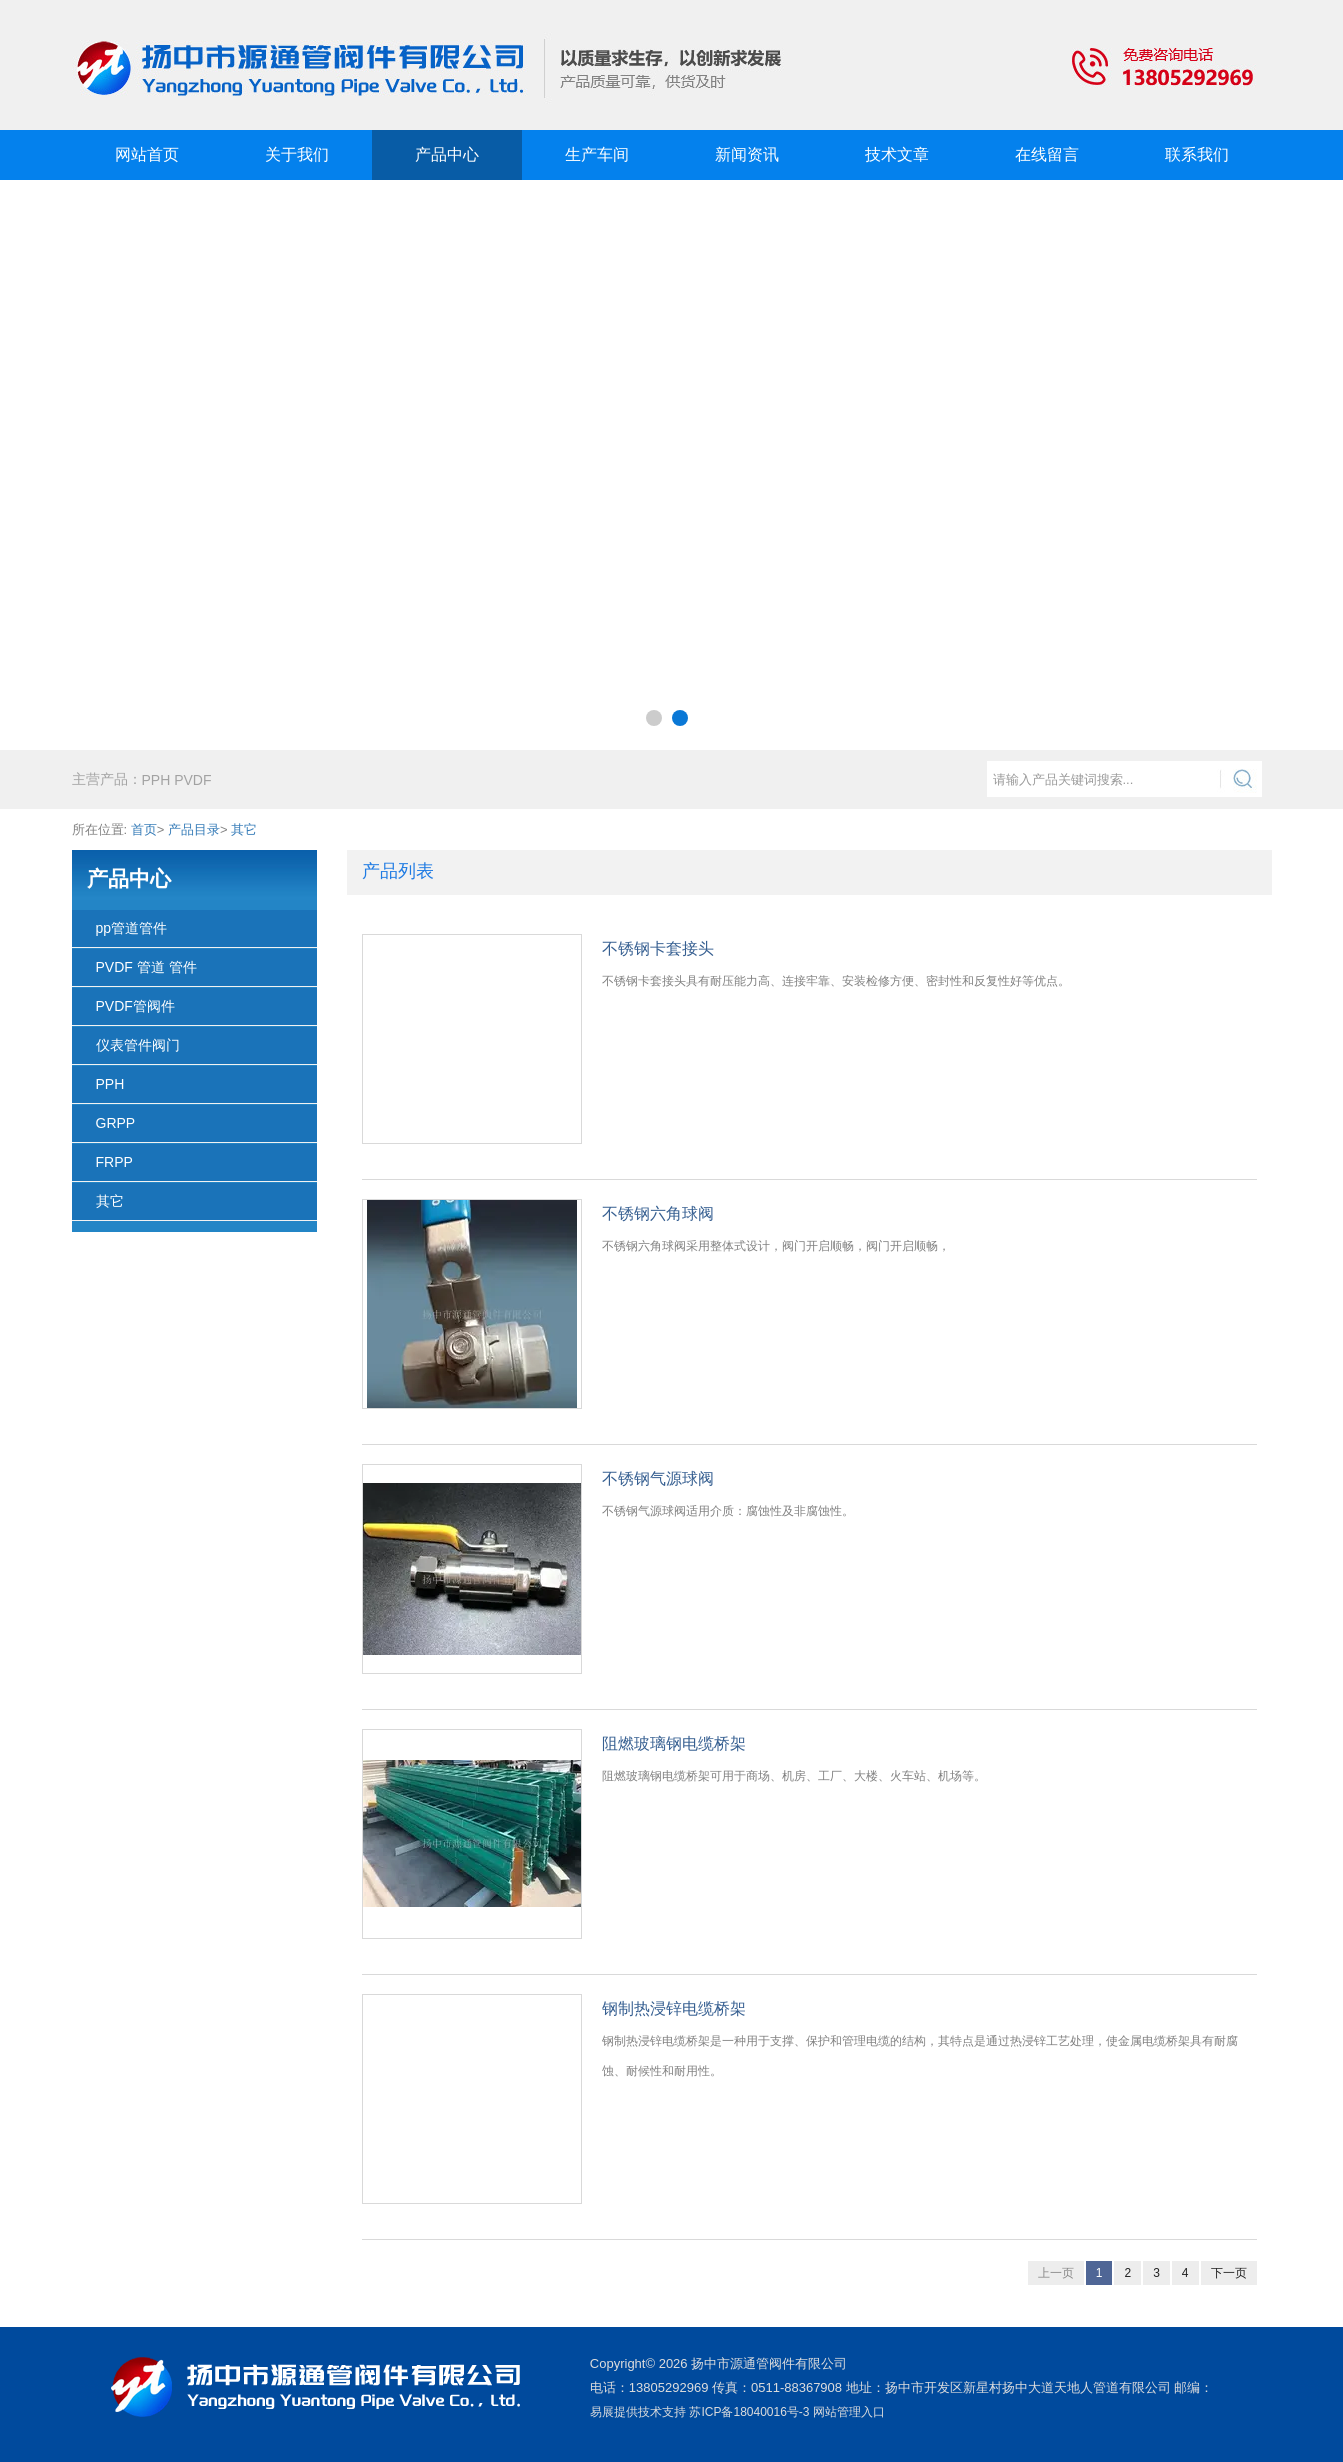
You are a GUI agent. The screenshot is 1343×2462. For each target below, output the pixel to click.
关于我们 (297, 154)
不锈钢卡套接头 (658, 948)
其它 (244, 829)
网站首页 (147, 154)
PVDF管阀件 (135, 1006)
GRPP (116, 1123)
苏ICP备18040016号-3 (749, 2412)
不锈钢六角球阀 (658, 1213)
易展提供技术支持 (638, 2412)
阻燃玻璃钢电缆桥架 (674, 1743)
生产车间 (597, 154)
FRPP (114, 1162)
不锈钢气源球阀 (658, 1478)
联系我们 (1197, 154)
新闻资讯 (747, 154)
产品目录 (194, 829)
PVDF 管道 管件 (146, 967)
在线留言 (1047, 154)
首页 (144, 829)
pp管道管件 (132, 928)
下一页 (1229, 2273)
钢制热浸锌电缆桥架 (674, 2008)
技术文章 (897, 154)
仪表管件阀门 (138, 1045)
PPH (110, 1084)
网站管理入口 (849, 2412)
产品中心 (447, 154)
